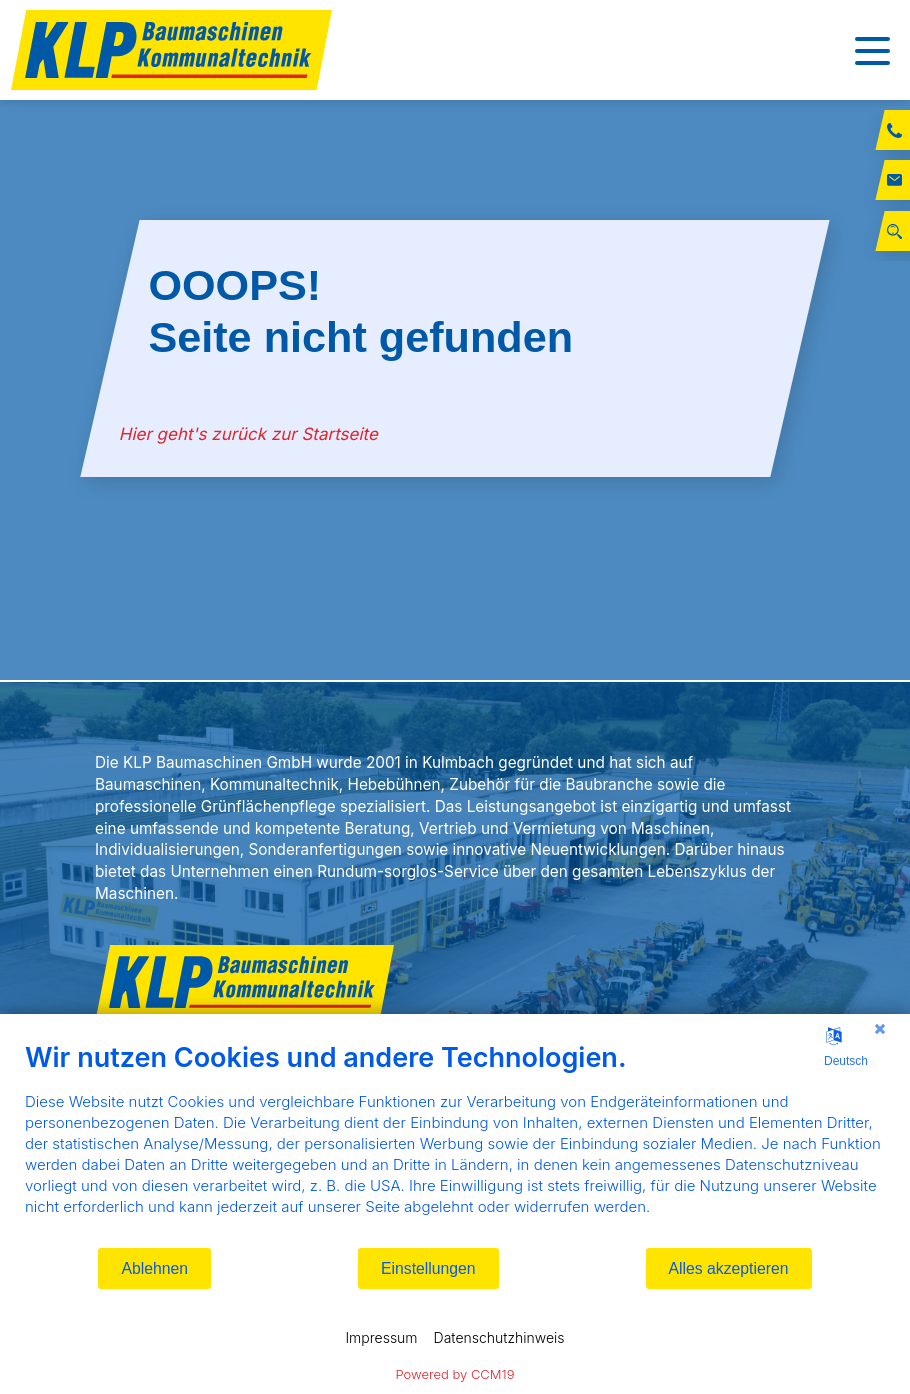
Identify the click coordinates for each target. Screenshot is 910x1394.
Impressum (381, 1337)
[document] (455, 1143)
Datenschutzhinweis (499, 1337)
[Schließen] (880, 1029)
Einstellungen (428, 1268)
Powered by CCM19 (455, 1374)
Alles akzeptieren (729, 1268)
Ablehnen (154, 1268)
